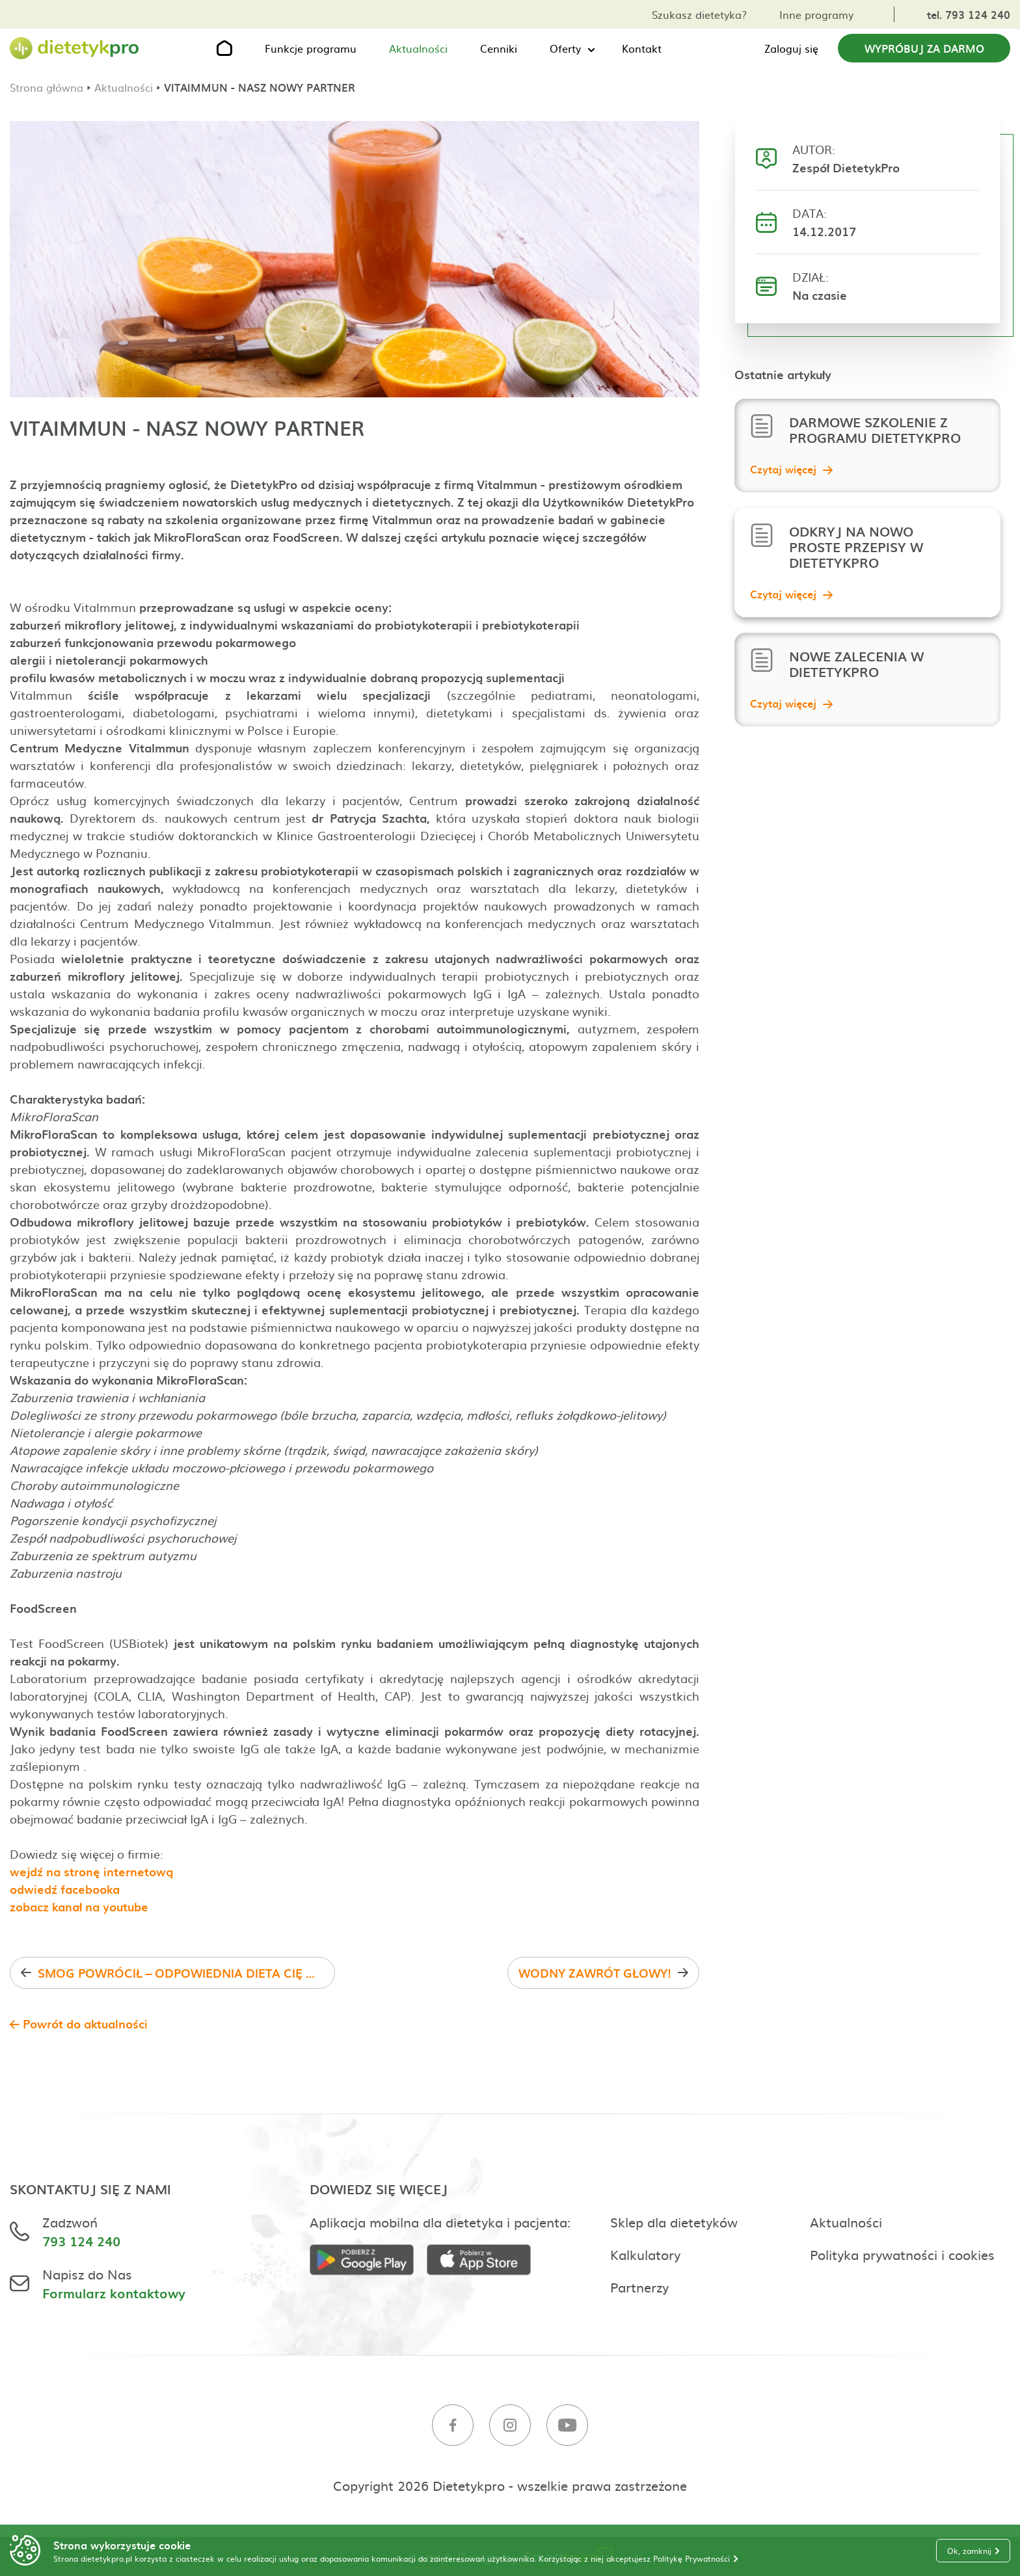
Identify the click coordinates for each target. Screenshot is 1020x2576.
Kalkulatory (645, 2254)
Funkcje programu (310, 48)
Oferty (565, 48)
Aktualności (418, 48)
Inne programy (816, 14)
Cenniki (498, 48)
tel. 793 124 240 (968, 14)
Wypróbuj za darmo (924, 48)
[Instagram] (510, 2426)
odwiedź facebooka (65, 1889)
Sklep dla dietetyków (674, 2221)
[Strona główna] (75, 48)
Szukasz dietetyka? (699, 14)
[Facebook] (453, 2426)
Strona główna (46, 87)
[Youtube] (567, 2426)
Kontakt (642, 48)
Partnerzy (639, 2286)
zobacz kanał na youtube (79, 1906)
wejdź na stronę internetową (91, 1871)
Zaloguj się (791, 48)
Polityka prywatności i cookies (902, 2254)
